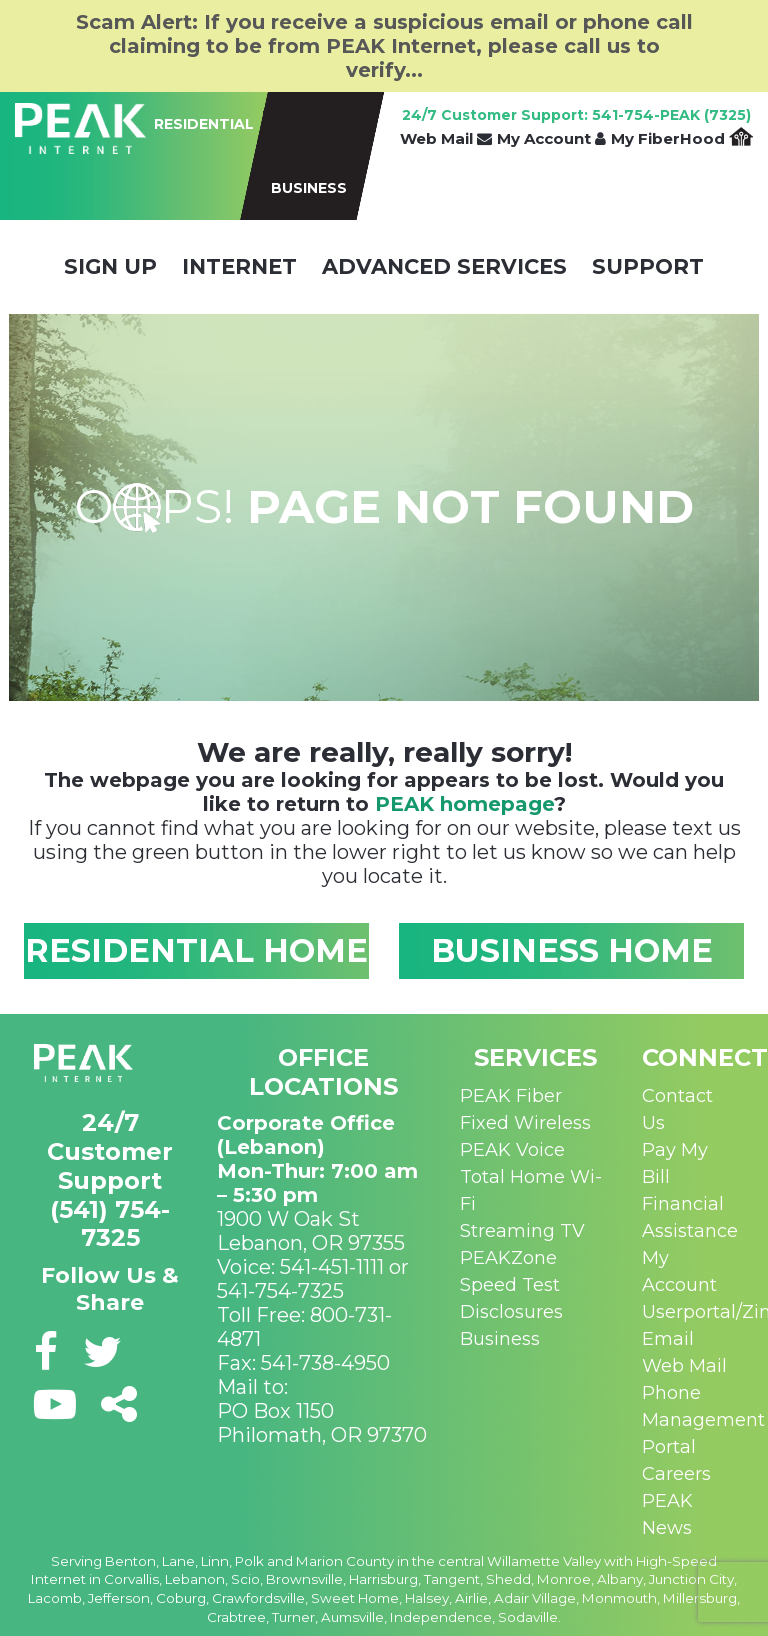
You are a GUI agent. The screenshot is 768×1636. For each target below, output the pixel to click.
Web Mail (446, 138)
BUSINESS (309, 188)
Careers (676, 1474)
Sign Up (110, 266)
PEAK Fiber (511, 1096)
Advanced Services (444, 266)
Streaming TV (522, 1231)
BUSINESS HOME (572, 950)
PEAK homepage (464, 804)
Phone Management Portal (703, 1420)
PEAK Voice (512, 1150)
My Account (551, 138)
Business (500, 1339)
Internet (239, 266)
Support (648, 266)
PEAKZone (508, 1258)
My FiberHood (682, 138)
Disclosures (511, 1312)
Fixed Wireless (525, 1123)
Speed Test (510, 1285)
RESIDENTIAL (204, 124)
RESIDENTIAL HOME (196, 950)
